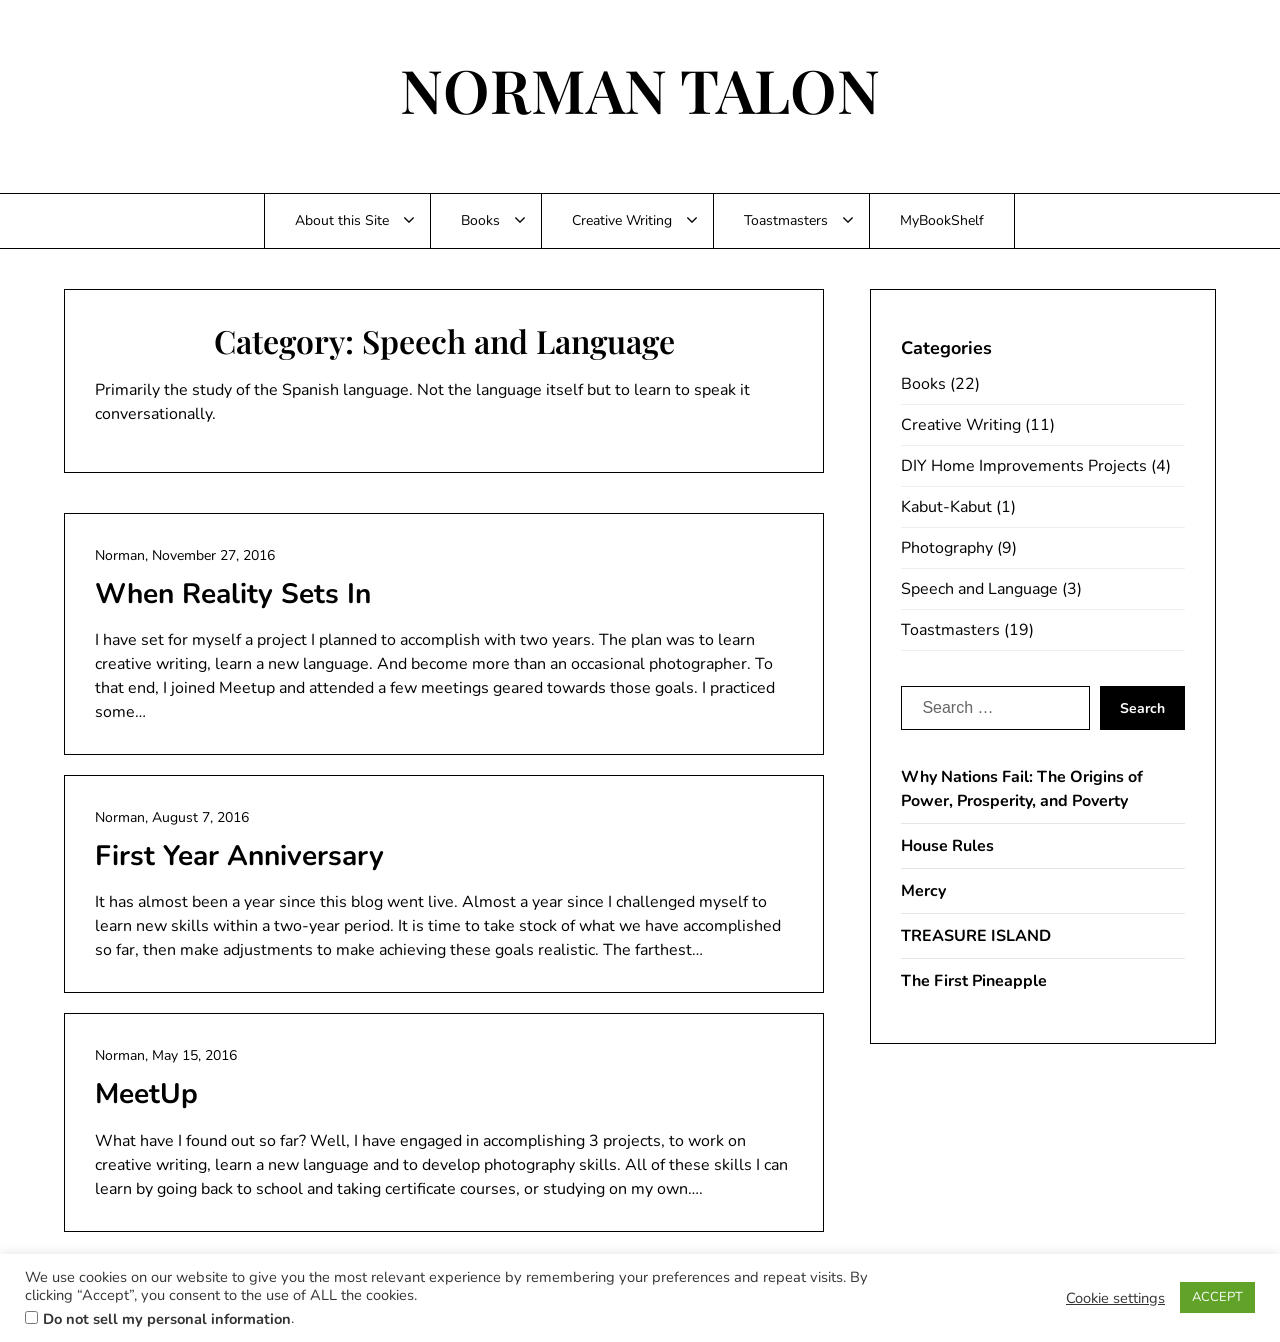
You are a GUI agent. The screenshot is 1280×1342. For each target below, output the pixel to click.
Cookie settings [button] (1115, 1298)
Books (480, 220)
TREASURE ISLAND (976, 936)
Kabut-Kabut (946, 507)
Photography (947, 548)
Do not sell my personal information (167, 1319)
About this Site (342, 220)
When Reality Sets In (233, 594)
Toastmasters (786, 220)
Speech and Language (979, 589)
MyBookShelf (942, 220)
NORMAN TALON (640, 89)
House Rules (947, 846)
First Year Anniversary (239, 856)
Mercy (923, 891)
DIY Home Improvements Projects (1024, 466)
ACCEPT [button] (1217, 1297)
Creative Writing (622, 220)
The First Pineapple (974, 981)
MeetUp (146, 1094)
